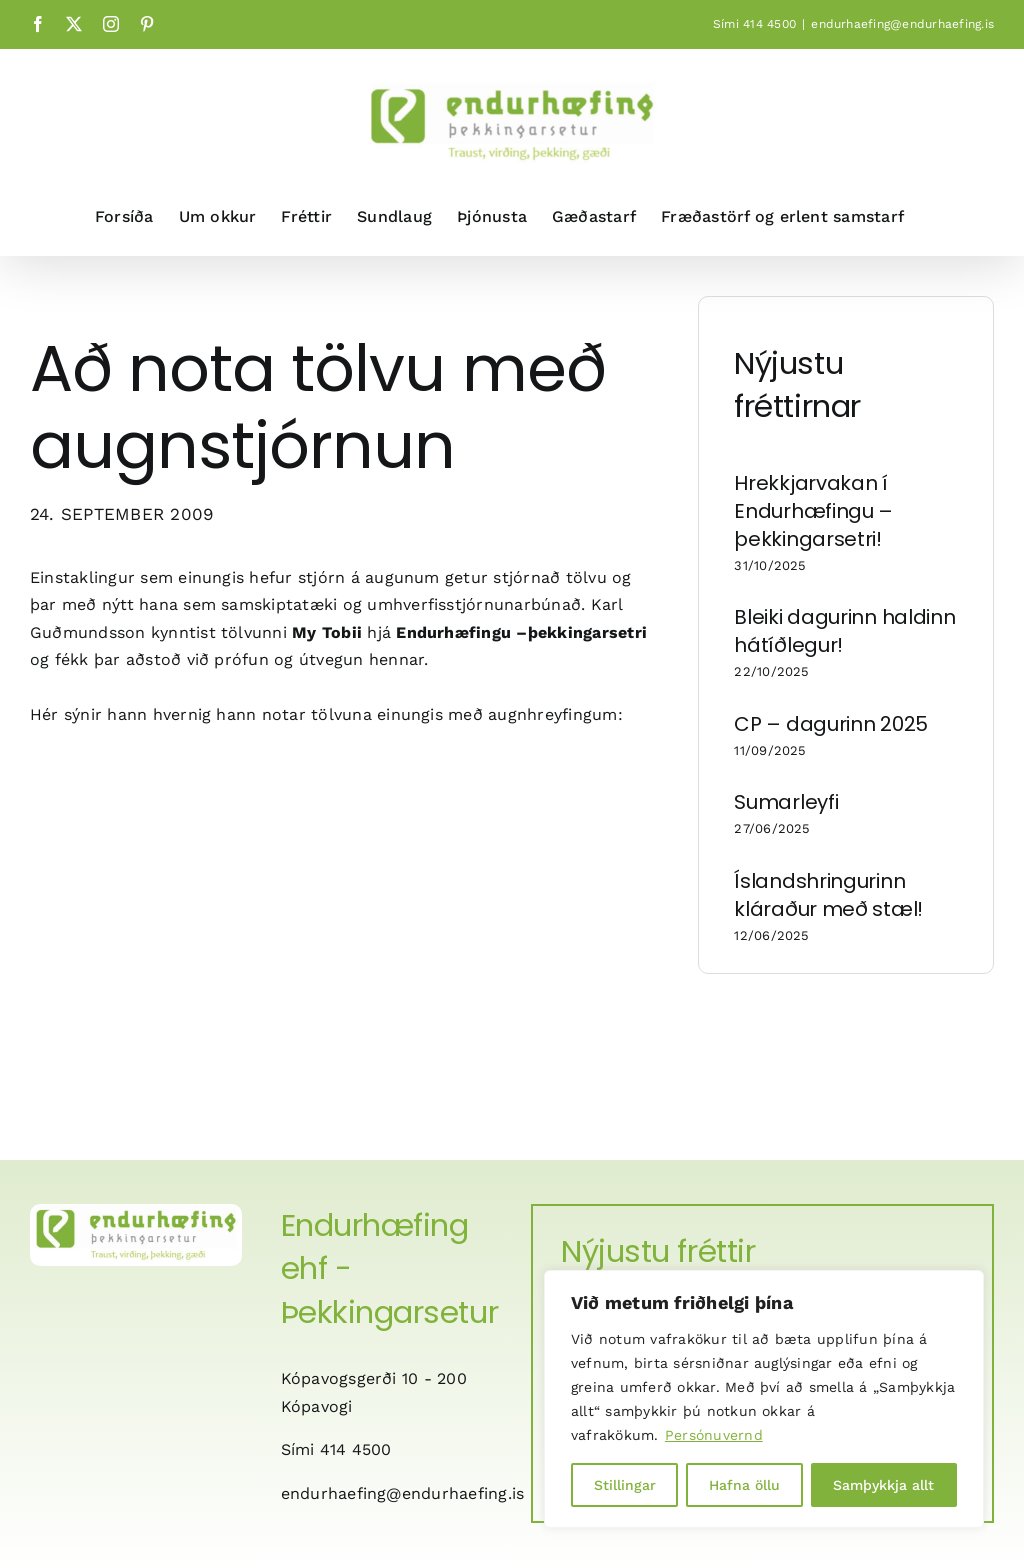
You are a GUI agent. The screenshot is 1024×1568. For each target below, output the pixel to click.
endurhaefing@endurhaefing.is (902, 24)
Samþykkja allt (883, 1485)
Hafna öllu (744, 1485)
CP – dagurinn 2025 (831, 724)
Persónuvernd (714, 1435)
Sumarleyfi (786, 802)
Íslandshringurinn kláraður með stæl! (828, 895)
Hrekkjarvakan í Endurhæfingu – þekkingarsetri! (813, 511)
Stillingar (625, 1485)
